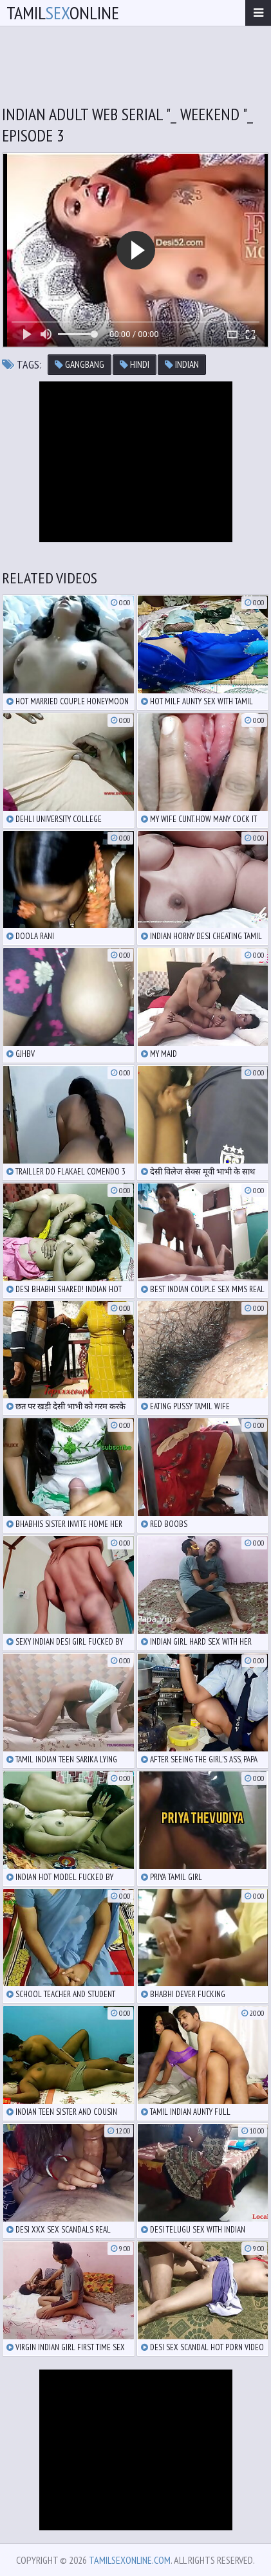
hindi (134, 364)
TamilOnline (62, 12)
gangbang (79, 364)
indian (182, 364)
